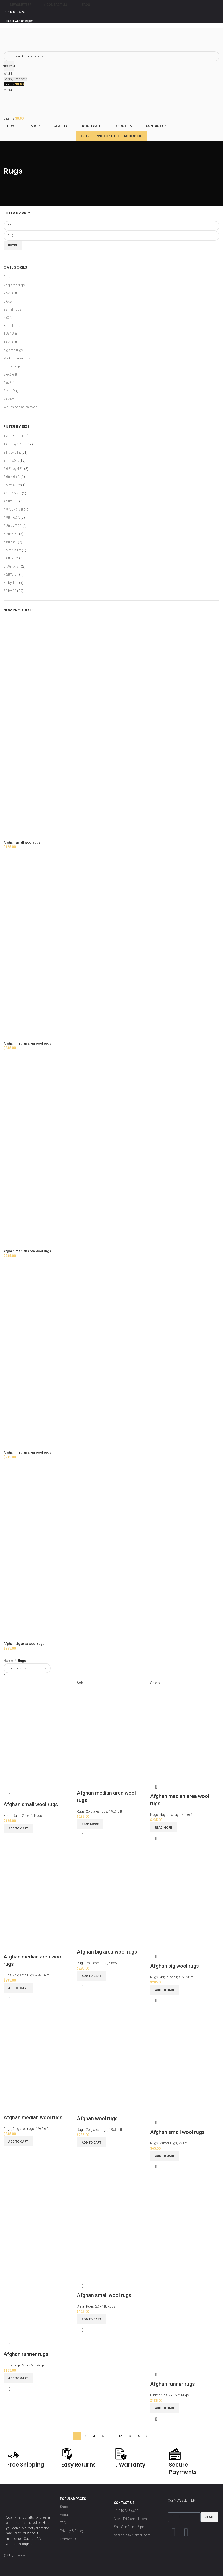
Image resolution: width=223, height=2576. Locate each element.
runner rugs (12, 2364)
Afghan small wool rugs (31, 1804)
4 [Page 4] (103, 2434)
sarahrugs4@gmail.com (132, 2534)
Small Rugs (12, 1815)
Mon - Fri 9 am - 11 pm (130, 2517)
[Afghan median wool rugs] (38, 2056)
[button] (18, 1828)
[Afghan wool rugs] (111, 2056)
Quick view (9, 1838)
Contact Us (68, 2538)
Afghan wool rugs (97, 2118)
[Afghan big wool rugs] (185, 1899)
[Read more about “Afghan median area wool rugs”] (90, 1824)
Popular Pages (73, 2497)
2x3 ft (183, 2142)
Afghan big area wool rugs (107, 1951)
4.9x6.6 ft (115, 1811)
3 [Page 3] (94, 2434)
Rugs (38, 1815)
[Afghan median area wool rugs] (38, 1895)
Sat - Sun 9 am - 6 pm (129, 2526)
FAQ (63, 2522)
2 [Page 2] (85, 2434)
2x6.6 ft (174, 2394)
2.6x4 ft (27, 1815)
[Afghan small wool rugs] (38, 1734)
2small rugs (169, 2142)
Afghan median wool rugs (33, 2117)
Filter (12, 245)
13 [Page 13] (129, 2434)
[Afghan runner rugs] (38, 2257)
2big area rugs (96, 1811)
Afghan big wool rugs (175, 1965)
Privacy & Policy (72, 2530)
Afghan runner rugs (26, 2353)
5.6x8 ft (114, 1962)
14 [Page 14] (138, 2434)
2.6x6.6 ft (29, 2364)
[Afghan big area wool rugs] (111, 1892)
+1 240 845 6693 (126, 2509)
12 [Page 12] (120, 2434)
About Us (67, 2513)
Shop (64, 2505)
